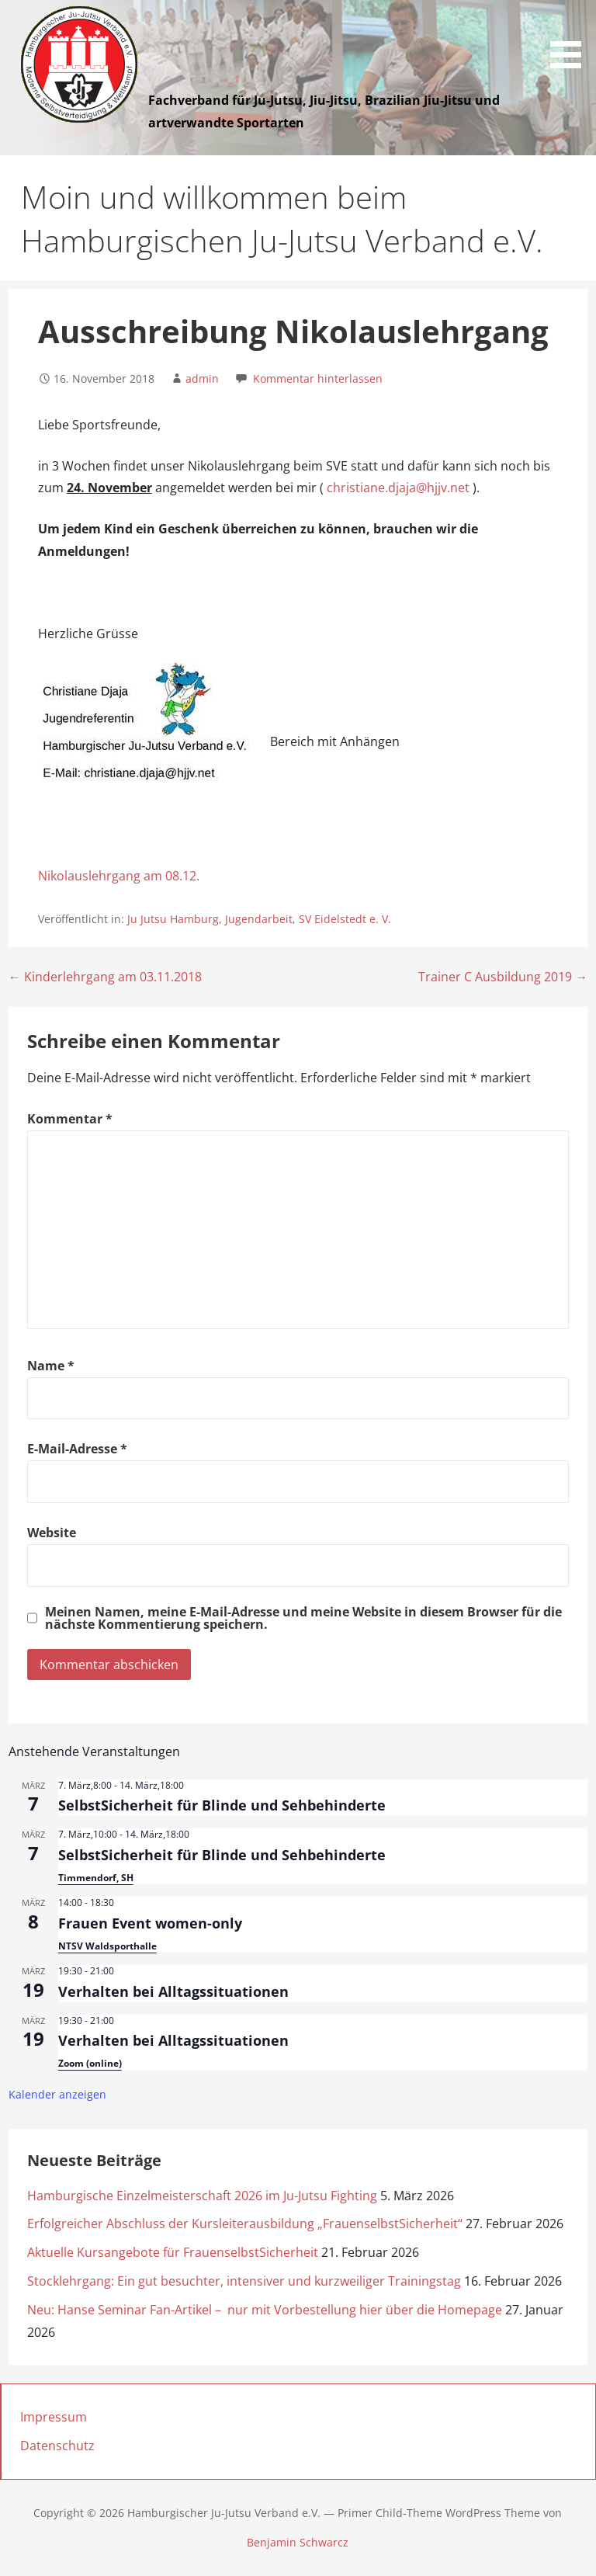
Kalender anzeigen (57, 2094)
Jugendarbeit (259, 918)
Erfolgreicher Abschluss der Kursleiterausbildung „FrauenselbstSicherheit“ (245, 2223)
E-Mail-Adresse (77, 1448)
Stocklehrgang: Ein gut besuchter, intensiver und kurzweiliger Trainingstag (244, 2281)
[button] (571, 37)
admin (202, 378)
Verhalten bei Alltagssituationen (173, 1991)
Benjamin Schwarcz (297, 2542)
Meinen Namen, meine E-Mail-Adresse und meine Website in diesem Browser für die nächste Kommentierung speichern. (303, 1618)
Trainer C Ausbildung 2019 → (502, 976)
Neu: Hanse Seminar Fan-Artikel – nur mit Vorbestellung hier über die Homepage (264, 2309)
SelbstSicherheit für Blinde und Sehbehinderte (222, 1805)
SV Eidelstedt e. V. (345, 918)
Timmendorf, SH (95, 1877)
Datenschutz (57, 2445)
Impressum (53, 2416)
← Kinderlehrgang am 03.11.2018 (105, 976)
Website (51, 1532)
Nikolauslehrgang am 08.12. (118, 875)
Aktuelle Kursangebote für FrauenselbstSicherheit (172, 2252)
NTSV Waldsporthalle (107, 1946)
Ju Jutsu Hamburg (173, 918)
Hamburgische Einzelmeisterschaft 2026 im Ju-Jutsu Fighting (202, 2195)
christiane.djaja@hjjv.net (398, 487)
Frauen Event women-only (150, 1923)
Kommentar (70, 1118)
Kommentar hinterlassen (318, 378)
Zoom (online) (90, 2063)
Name (50, 1365)
